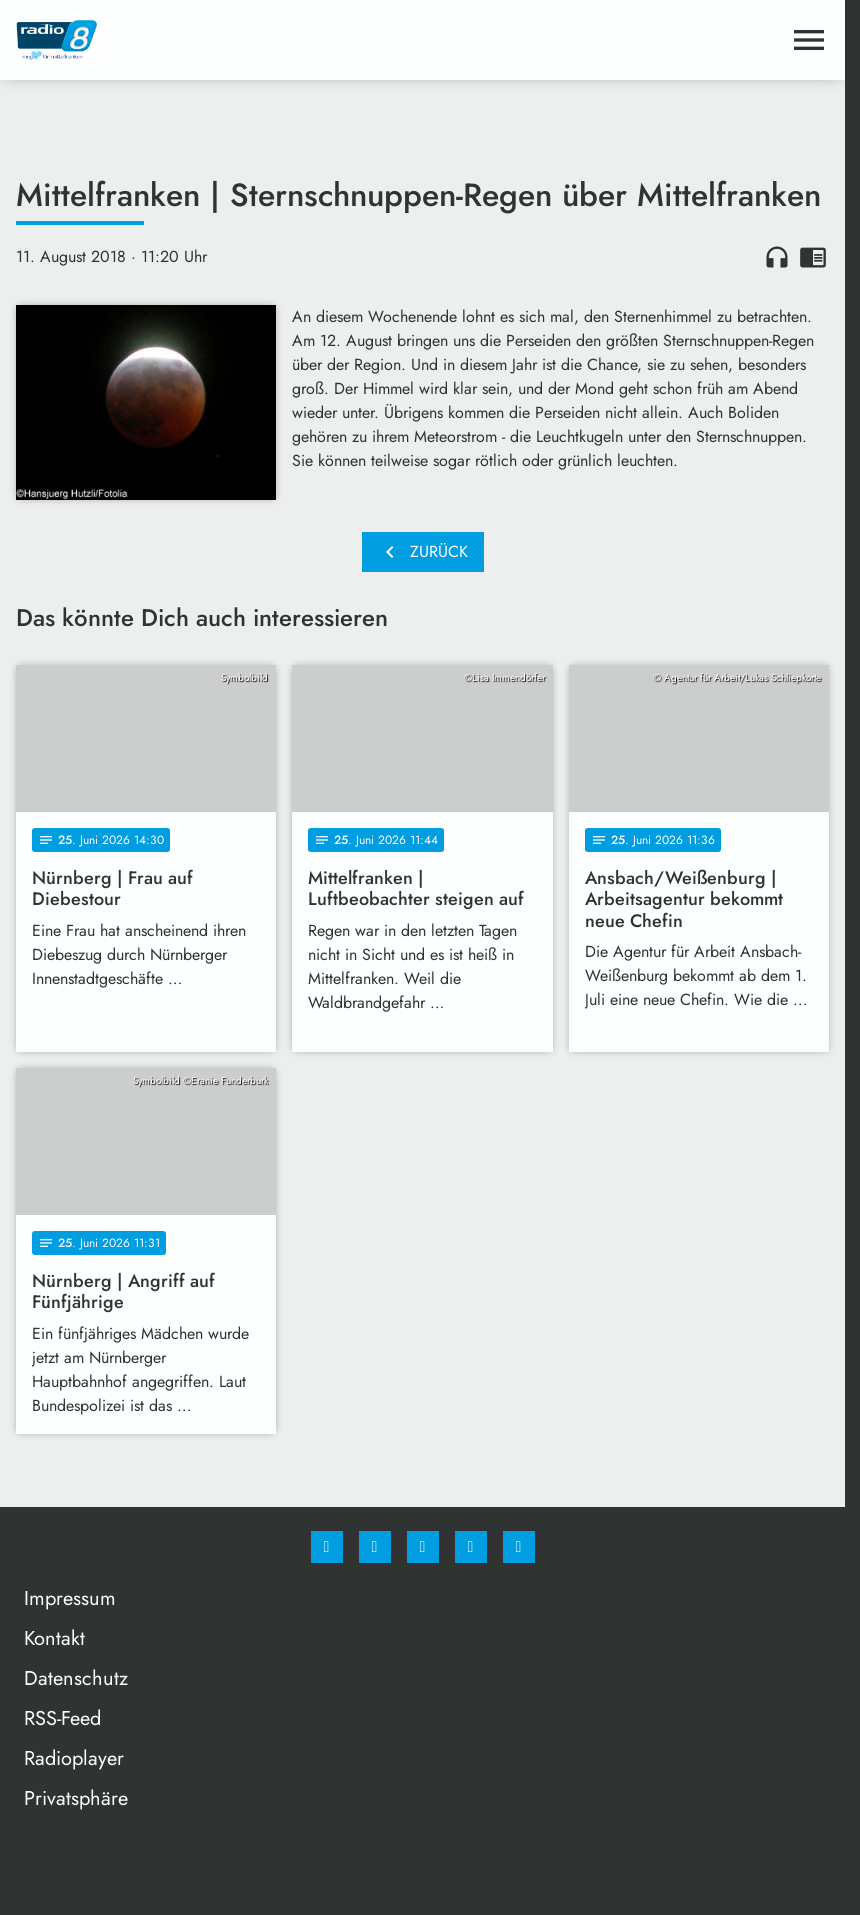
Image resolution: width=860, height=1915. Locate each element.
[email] (519, 1547)
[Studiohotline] (471, 1547)
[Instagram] (375, 1547)
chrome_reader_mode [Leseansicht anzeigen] (813, 257)
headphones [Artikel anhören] (777, 257)
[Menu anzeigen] (809, 40)
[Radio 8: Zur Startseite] (219, 40)
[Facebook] (327, 1547)
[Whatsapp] (423, 1547)
